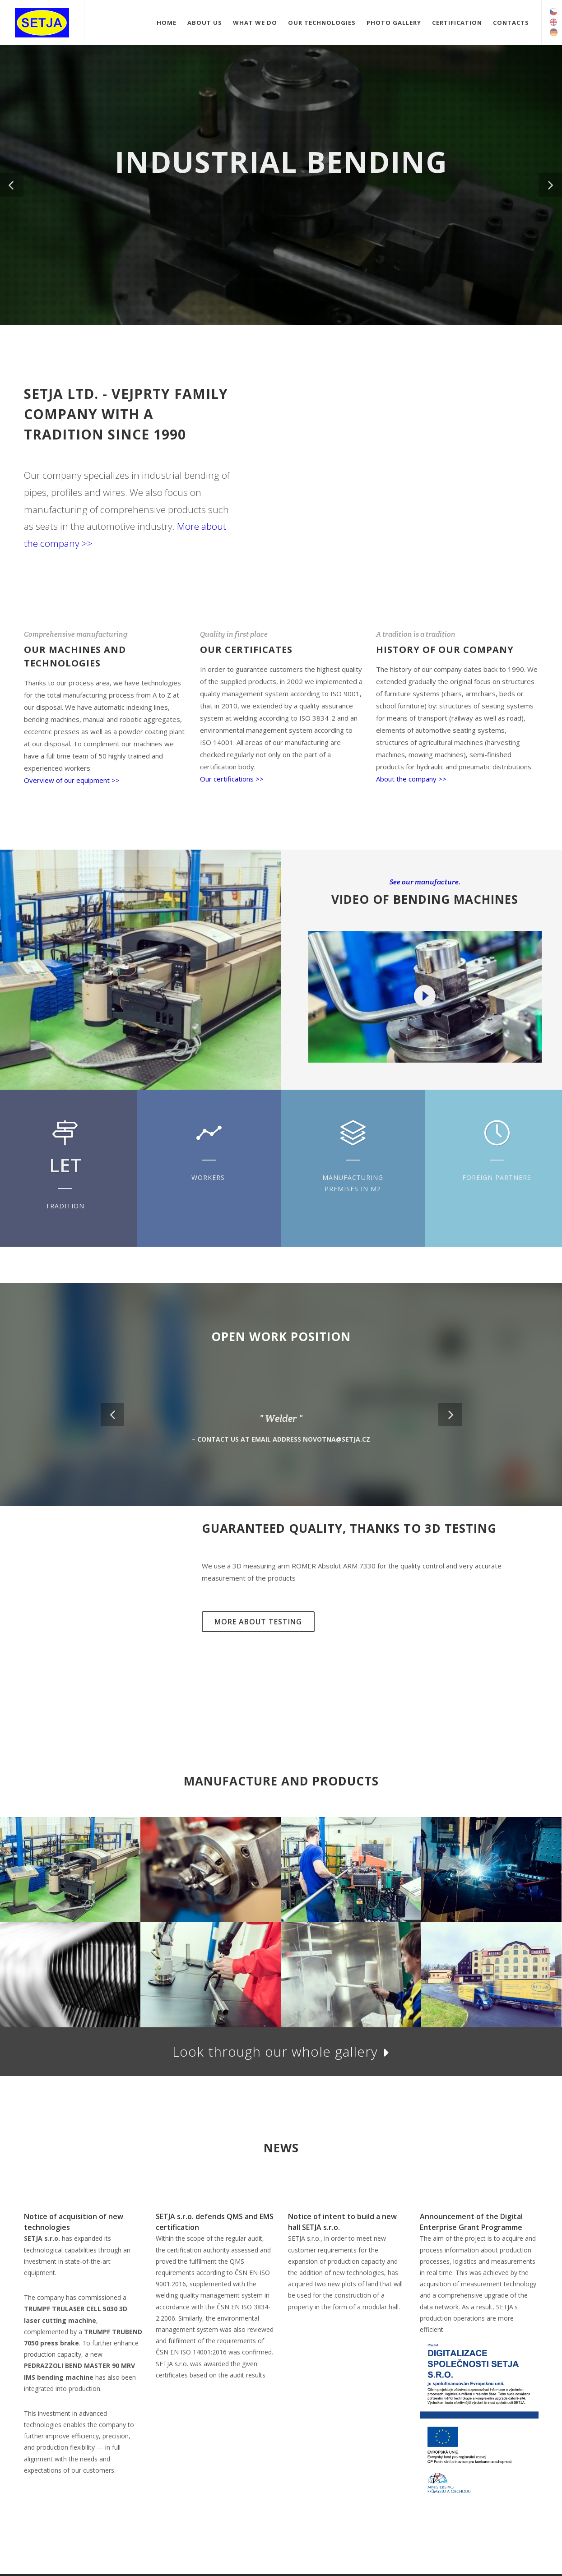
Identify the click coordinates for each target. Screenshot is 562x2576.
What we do (255, 22)
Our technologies (322, 22)
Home (166, 22)
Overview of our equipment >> (72, 780)
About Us (204, 22)
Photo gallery (394, 22)
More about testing (258, 1622)
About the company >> (411, 778)
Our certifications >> (232, 778)
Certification (457, 22)
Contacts (511, 22)
